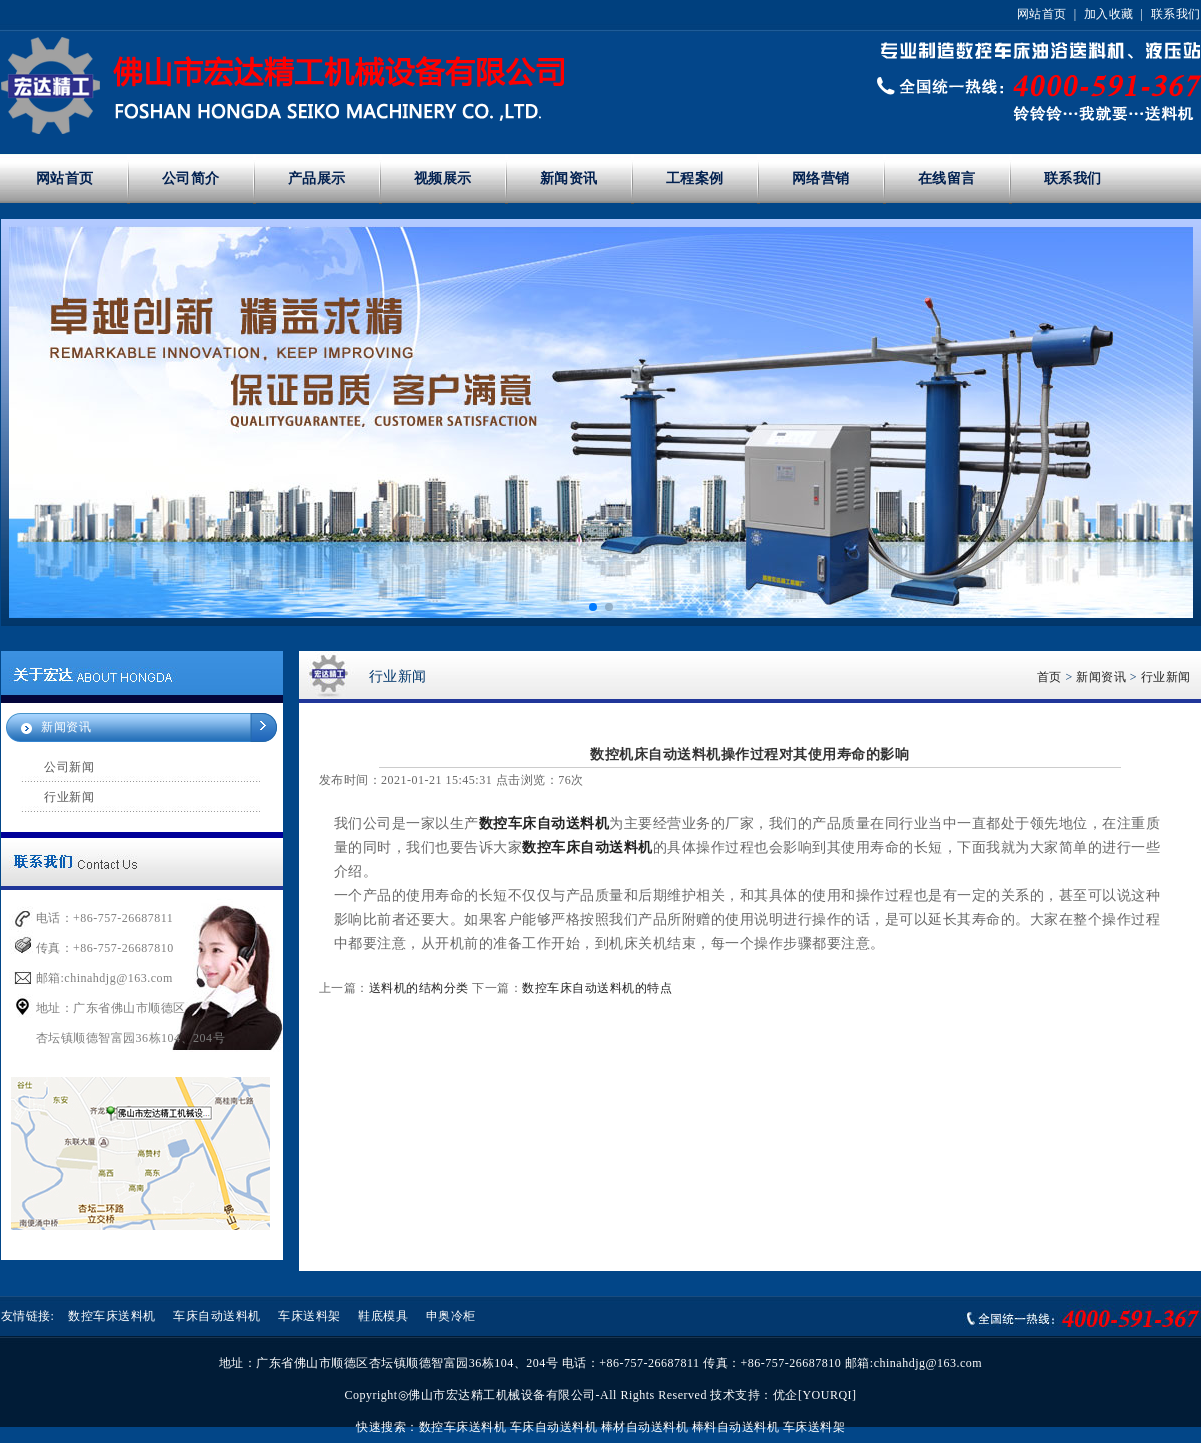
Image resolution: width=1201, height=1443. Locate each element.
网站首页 (1042, 14)
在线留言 (947, 178)
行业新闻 (69, 797)
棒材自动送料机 (645, 1427)
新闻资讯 (569, 178)
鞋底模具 (383, 1316)
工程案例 (695, 178)
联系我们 (1176, 14)
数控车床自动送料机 (544, 823)
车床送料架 (309, 1316)
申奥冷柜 (451, 1316)
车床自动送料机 (217, 1316)
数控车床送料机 (112, 1316)
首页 (1049, 677)
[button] (593, 607)
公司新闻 (69, 767)
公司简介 (191, 178)
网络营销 (821, 178)
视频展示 (443, 178)
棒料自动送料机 (736, 1427)
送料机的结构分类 (419, 988)
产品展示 (317, 178)
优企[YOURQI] (815, 1395)
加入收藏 (1109, 14)
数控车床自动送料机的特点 (597, 988)
